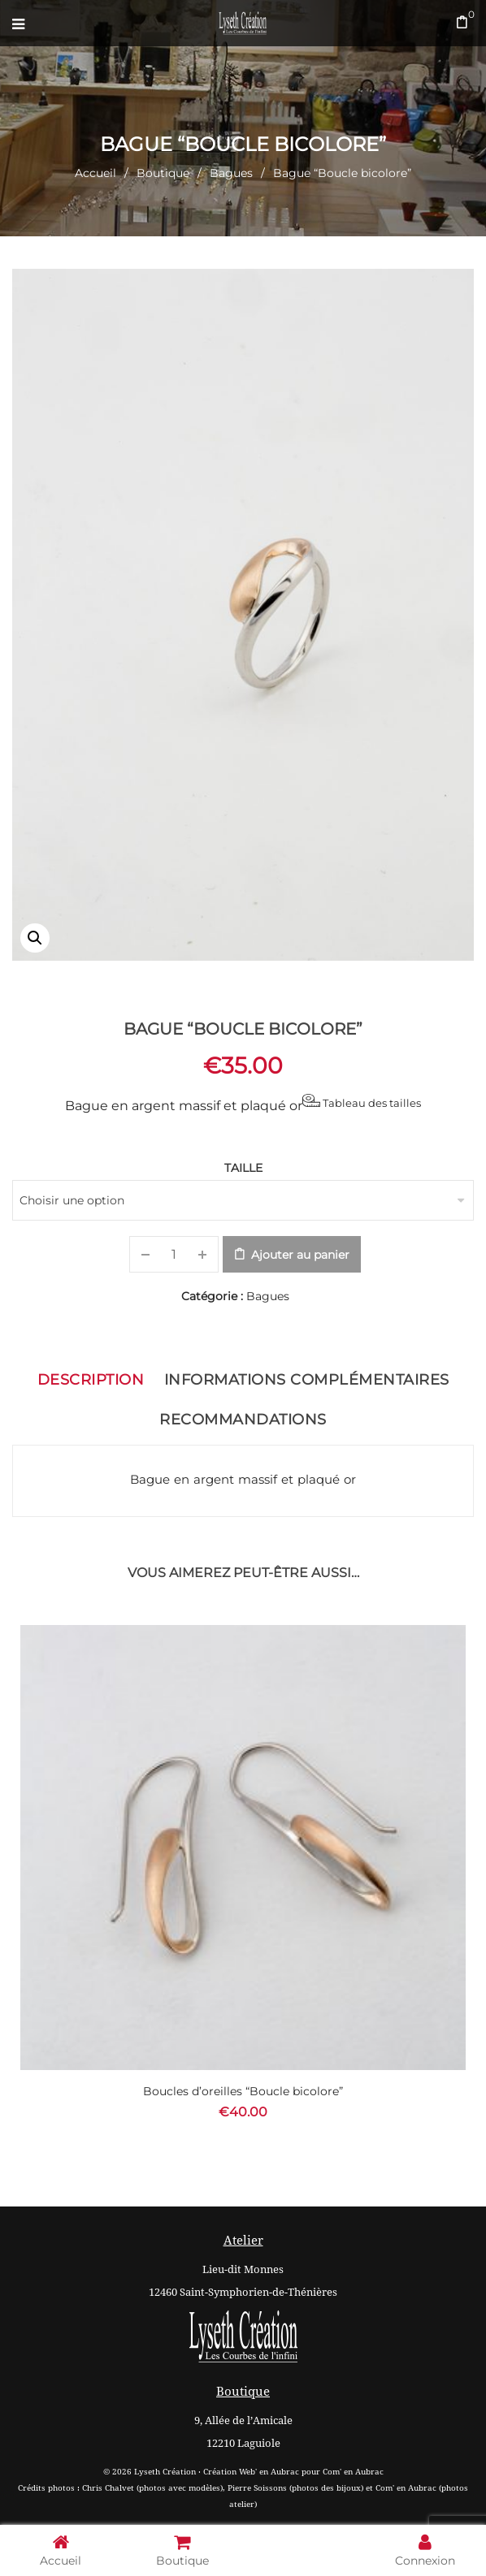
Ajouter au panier (300, 1254)
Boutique (163, 173)
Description (91, 1380)
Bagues (231, 173)
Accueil (95, 173)
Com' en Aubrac (353, 2471)
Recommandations (243, 1419)
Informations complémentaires (306, 1380)
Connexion (425, 2549)
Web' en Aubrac (269, 2471)
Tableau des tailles (361, 1101)
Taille (243, 1167)
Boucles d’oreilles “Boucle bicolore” (243, 2091)
